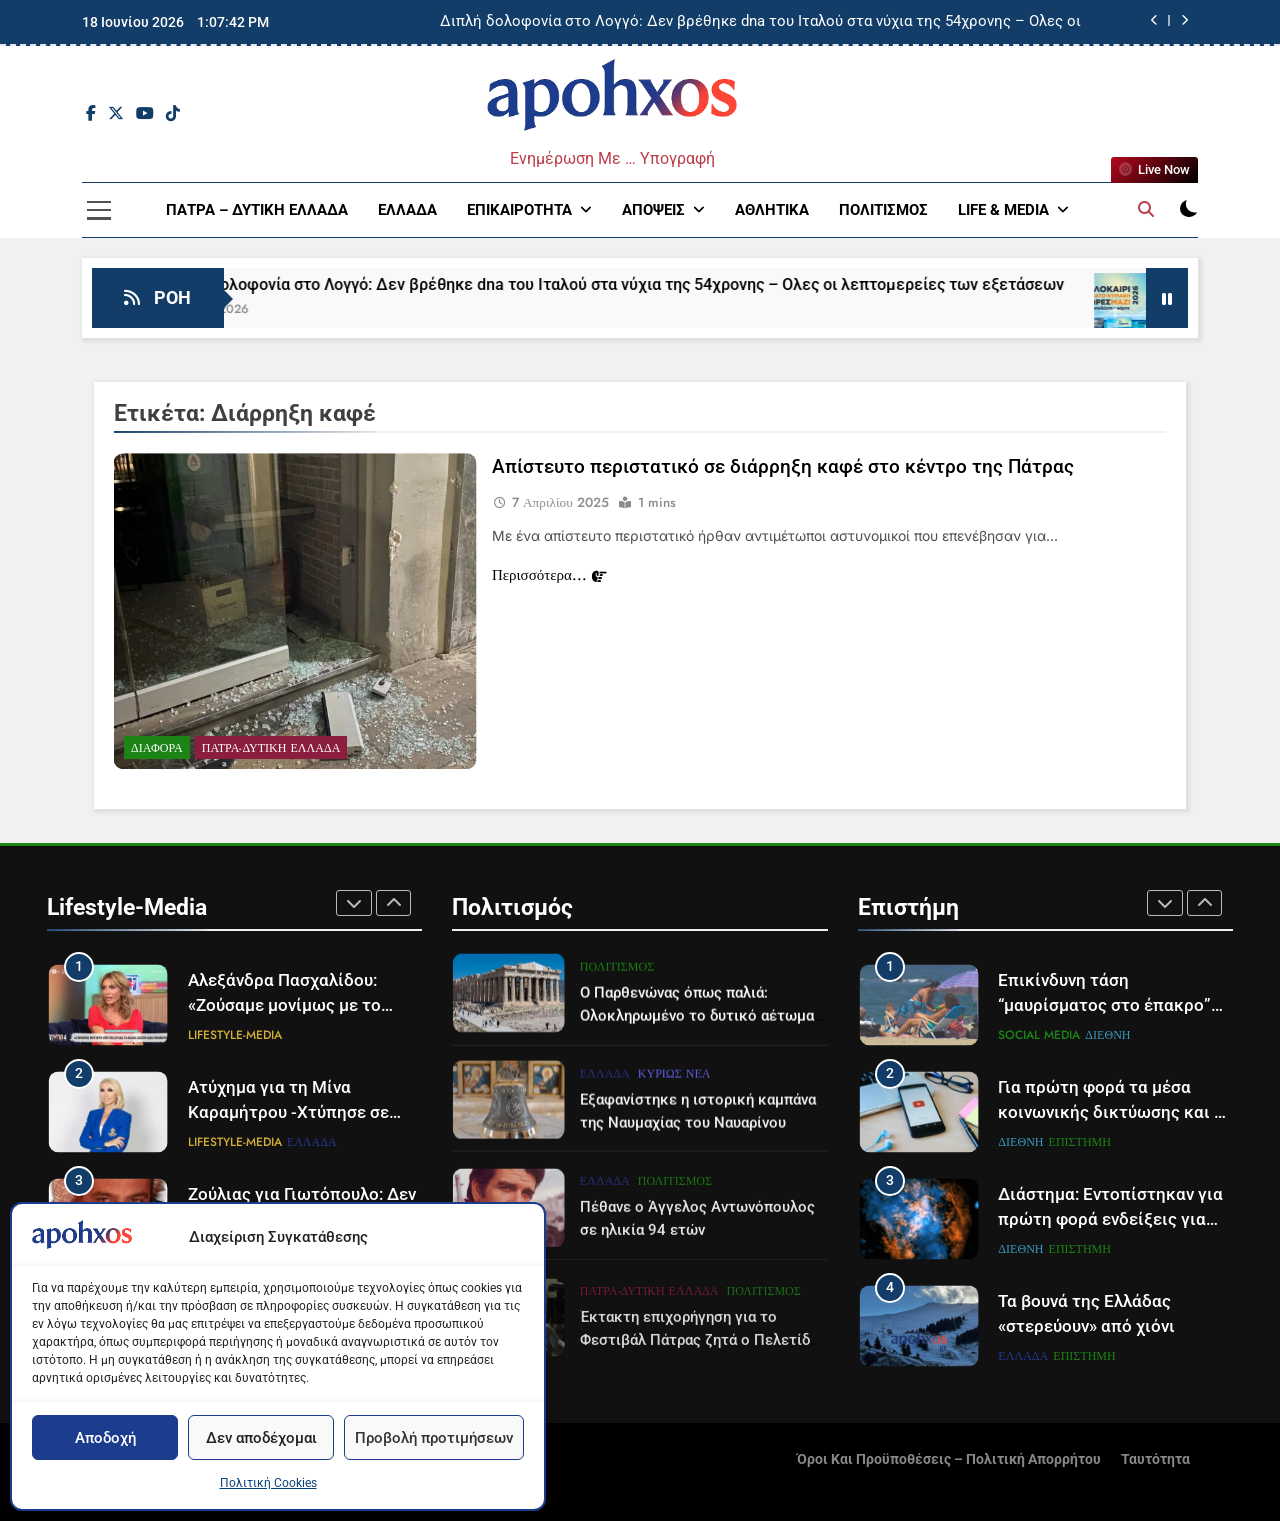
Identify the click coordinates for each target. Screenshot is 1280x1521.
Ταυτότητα (1155, 1459)
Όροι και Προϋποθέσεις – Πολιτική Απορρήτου (949, 1459)
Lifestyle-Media (235, 1035)
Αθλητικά (772, 210)
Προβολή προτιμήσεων (434, 1438)
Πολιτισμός (883, 210)
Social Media (1039, 1035)
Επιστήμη (1080, 1142)
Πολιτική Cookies (268, 1483)
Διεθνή (1107, 1035)
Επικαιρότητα (519, 210)
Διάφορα (157, 750)
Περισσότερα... (549, 577)
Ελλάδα (407, 210)
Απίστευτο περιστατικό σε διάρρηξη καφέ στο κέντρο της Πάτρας (783, 468)
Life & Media (1003, 210)
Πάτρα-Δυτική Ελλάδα (271, 750)
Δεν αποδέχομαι (261, 1438)
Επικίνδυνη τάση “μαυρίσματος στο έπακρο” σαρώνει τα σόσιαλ (1104, 1005)
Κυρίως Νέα (674, 1164)
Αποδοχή (105, 1438)
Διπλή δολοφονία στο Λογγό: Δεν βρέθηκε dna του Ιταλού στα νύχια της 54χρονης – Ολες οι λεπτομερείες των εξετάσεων (760, 22)
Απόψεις (653, 210)
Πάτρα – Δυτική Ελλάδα (257, 210)
